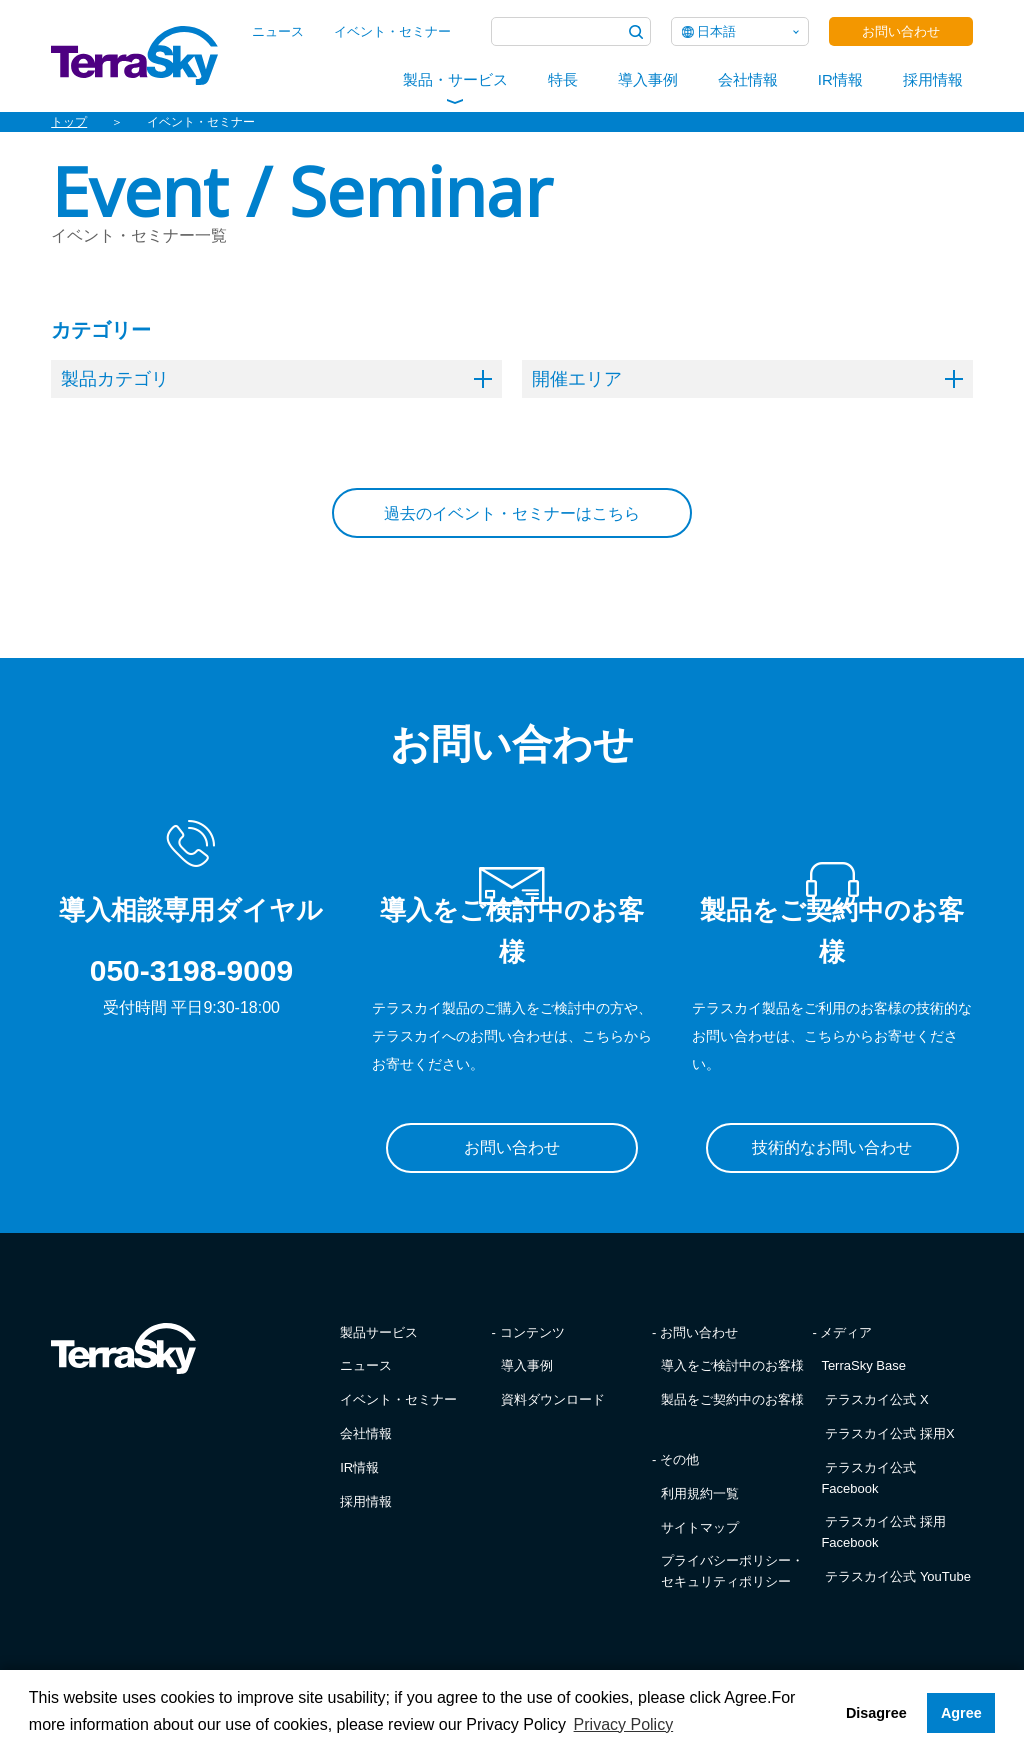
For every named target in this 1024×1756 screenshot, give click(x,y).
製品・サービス (455, 79)
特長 (563, 79)
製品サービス (379, 1332)
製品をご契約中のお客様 (732, 1399)
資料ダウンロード (553, 1399)
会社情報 (748, 79)
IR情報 (840, 79)
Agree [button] (961, 1713)
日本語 (716, 31)
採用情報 (933, 79)
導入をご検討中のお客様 (732, 1365)
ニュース (278, 31)
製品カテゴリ (276, 379)
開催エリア (747, 379)
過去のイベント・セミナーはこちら (512, 513)
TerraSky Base (863, 1365)
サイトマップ (700, 1527)
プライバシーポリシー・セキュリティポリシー (732, 1571)
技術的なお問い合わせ (832, 1147)
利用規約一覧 (700, 1493)
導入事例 (648, 79)
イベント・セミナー (392, 31)
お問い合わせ (901, 31)
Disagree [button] (876, 1713)
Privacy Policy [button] (624, 1724)
